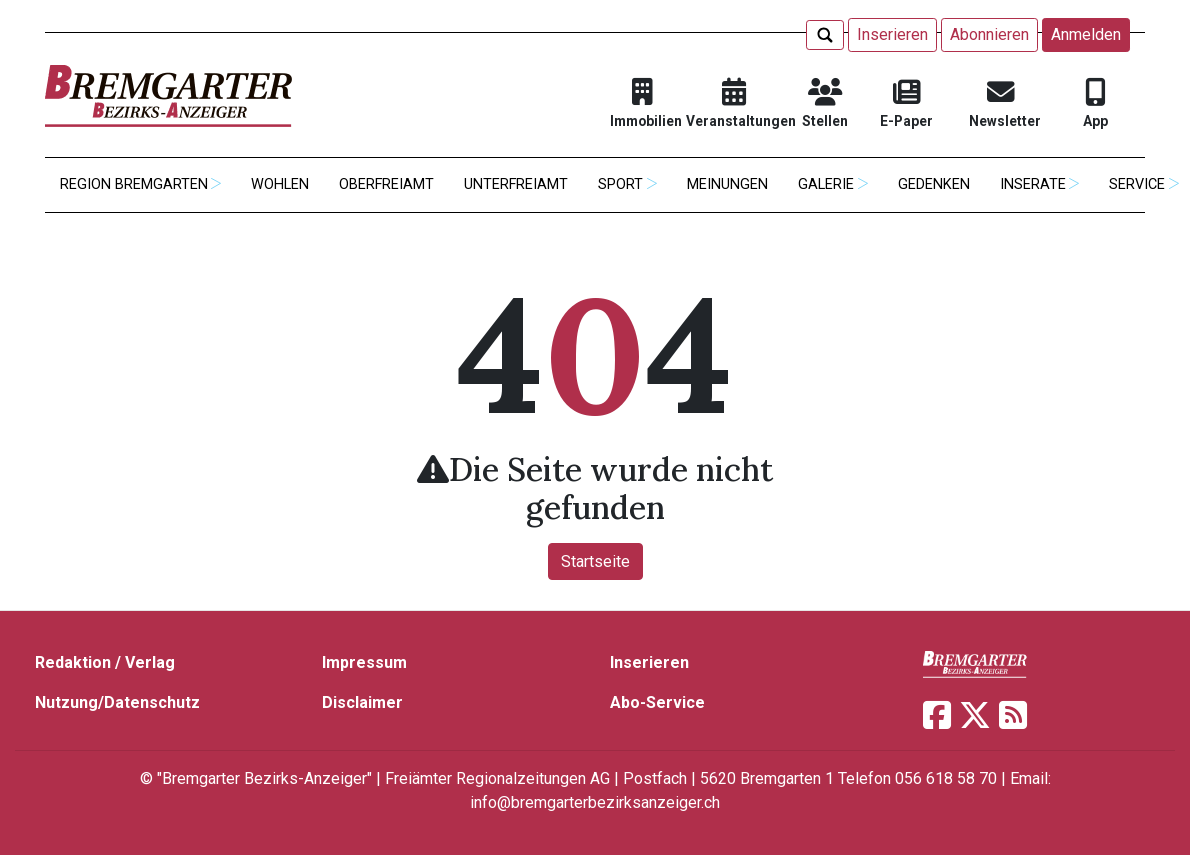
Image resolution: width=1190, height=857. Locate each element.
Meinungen (727, 184)
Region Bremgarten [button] (134, 184)
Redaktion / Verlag (105, 662)
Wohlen (280, 184)
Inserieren (892, 34)
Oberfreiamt (386, 184)
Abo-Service (657, 702)
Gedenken (934, 184)
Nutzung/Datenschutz (117, 702)
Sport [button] (620, 184)
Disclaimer (362, 702)
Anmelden (1086, 34)
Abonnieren (989, 34)
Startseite (595, 561)
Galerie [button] (826, 184)
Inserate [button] (1033, 184)
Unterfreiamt (516, 184)
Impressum (364, 662)
